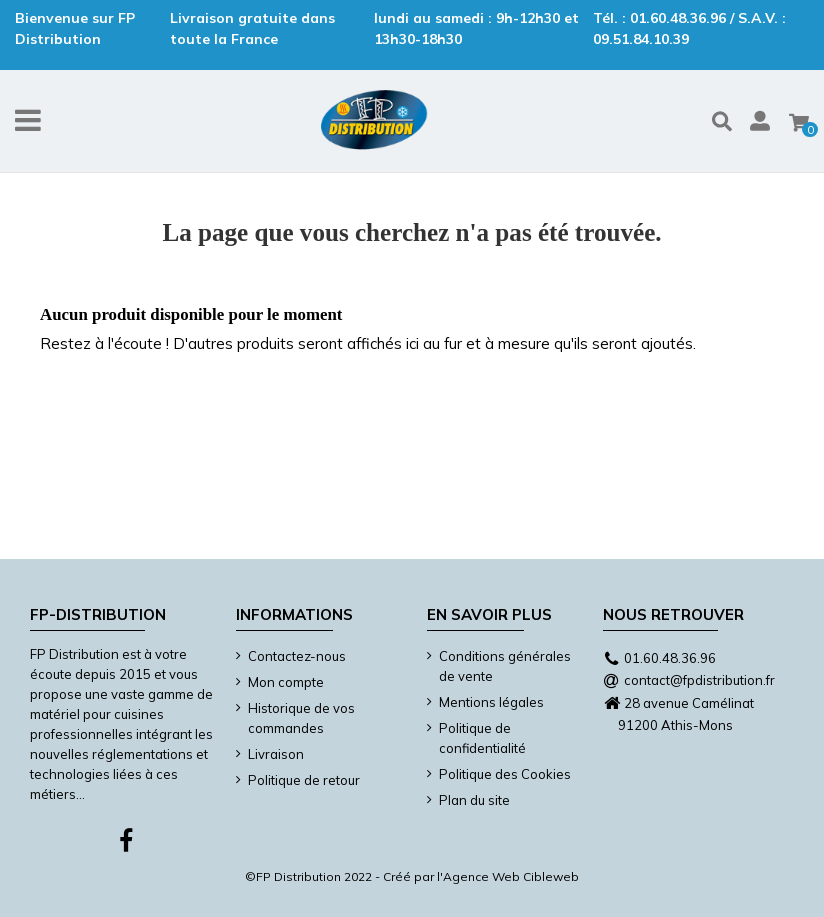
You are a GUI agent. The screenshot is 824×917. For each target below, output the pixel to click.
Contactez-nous (297, 656)
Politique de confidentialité (482, 738)
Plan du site (474, 800)
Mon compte (286, 682)
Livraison (276, 754)
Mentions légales (491, 702)
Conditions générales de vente (505, 666)
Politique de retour (304, 780)
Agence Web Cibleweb (511, 876)
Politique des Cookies (505, 774)
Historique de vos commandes (301, 718)
